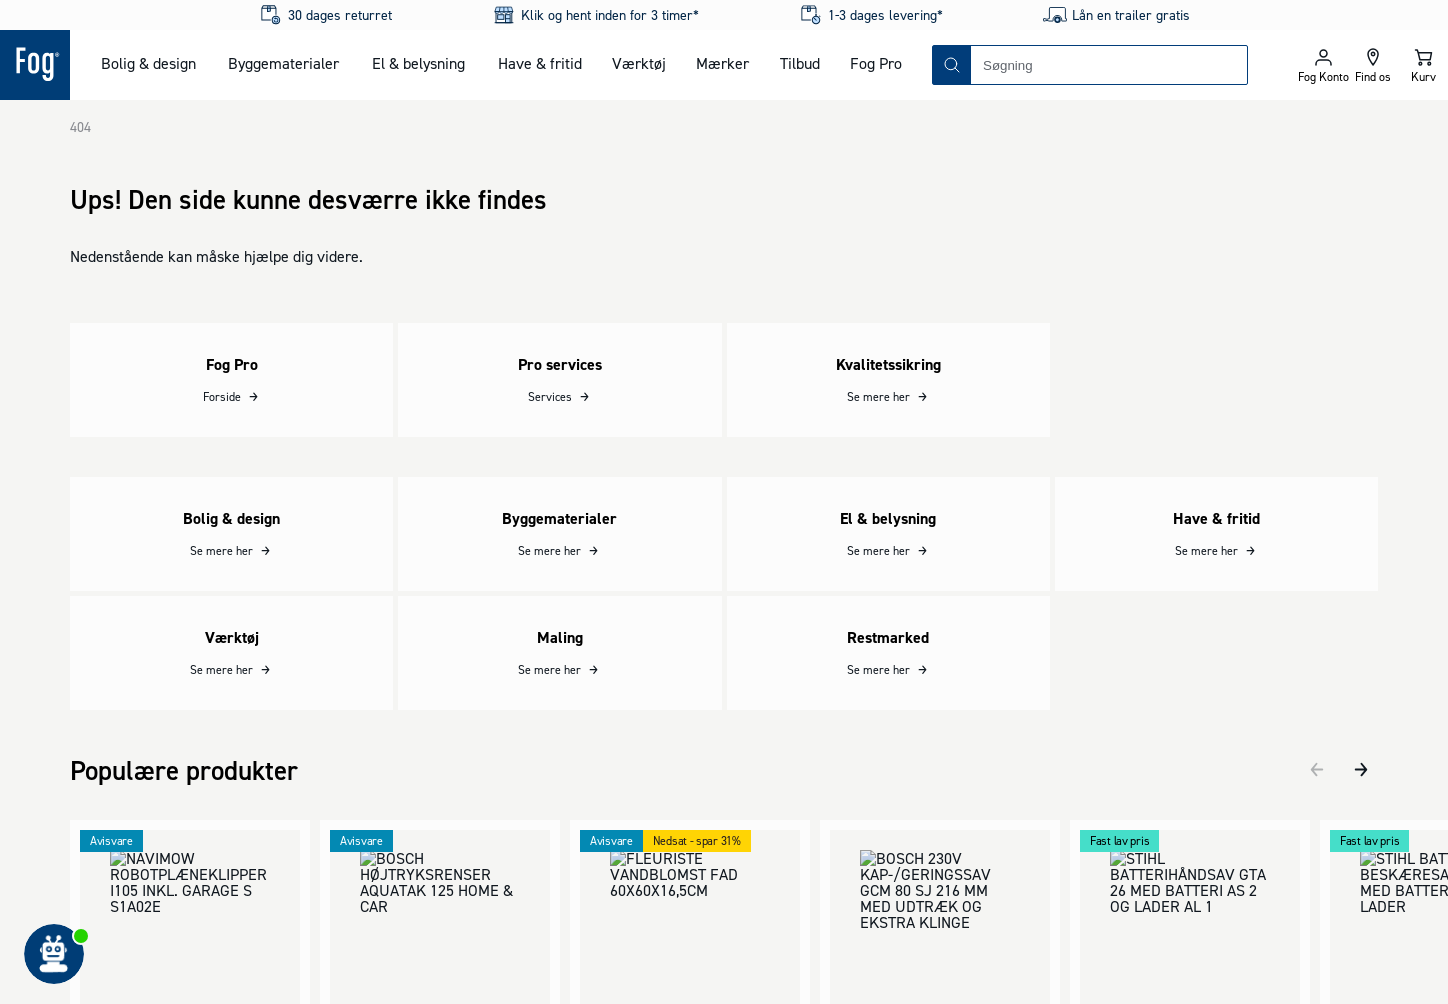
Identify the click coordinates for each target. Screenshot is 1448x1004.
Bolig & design (148, 63)
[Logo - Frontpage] (35, 65)
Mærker (722, 63)
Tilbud (800, 63)
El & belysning (418, 63)
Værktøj (639, 63)
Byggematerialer (283, 63)
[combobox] (1109, 65)
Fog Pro (876, 63)
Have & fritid (540, 63)
